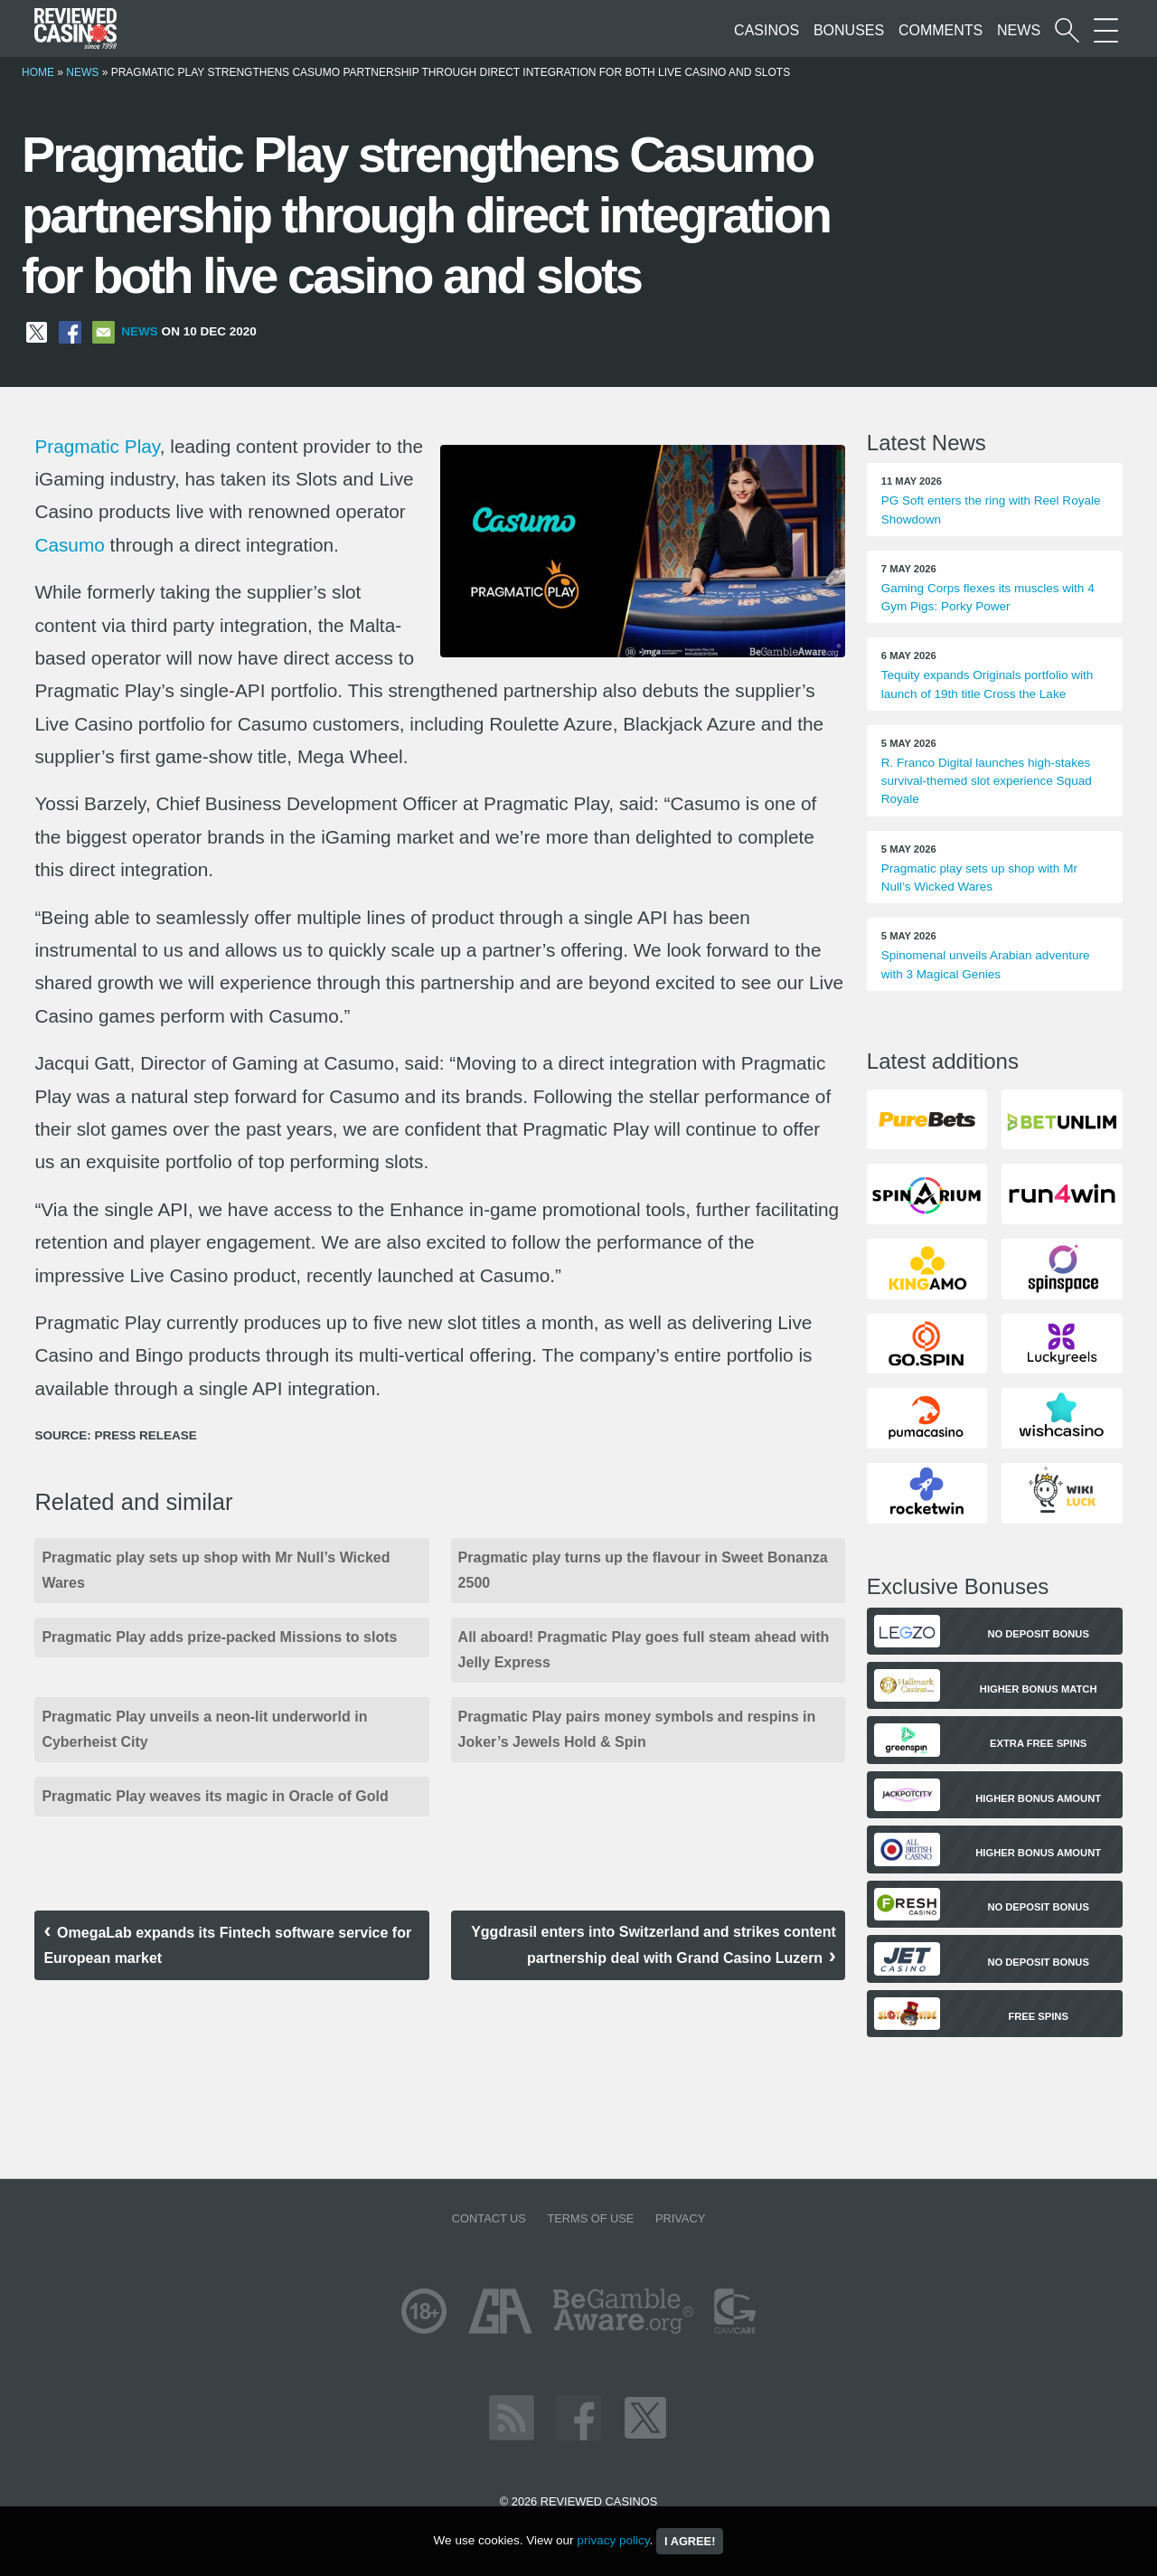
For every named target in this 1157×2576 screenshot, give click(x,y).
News (1018, 30)
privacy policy (613, 2540)
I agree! (689, 2541)
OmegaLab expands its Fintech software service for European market (227, 1945)
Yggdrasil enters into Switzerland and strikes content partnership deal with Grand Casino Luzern (653, 1945)
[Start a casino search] (1067, 30)
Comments (940, 30)
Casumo (69, 544)
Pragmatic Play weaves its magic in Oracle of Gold (215, 1796)
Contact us (489, 2218)
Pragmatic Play (96, 446)
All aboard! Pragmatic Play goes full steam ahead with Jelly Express (644, 1649)
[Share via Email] (103, 331)
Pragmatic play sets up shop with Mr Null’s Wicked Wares (216, 1570)
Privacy (680, 2218)
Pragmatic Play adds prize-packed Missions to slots (219, 1637)
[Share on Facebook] (70, 331)
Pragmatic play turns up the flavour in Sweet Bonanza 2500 (643, 1570)
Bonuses (849, 30)
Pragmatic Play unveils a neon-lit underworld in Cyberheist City (204, 1729)
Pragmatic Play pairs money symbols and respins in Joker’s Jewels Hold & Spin (637, 1729)
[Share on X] (36, 331)
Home (38, 72)
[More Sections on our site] (1106, 30)
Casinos (766, 30)
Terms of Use (590, 2218)
